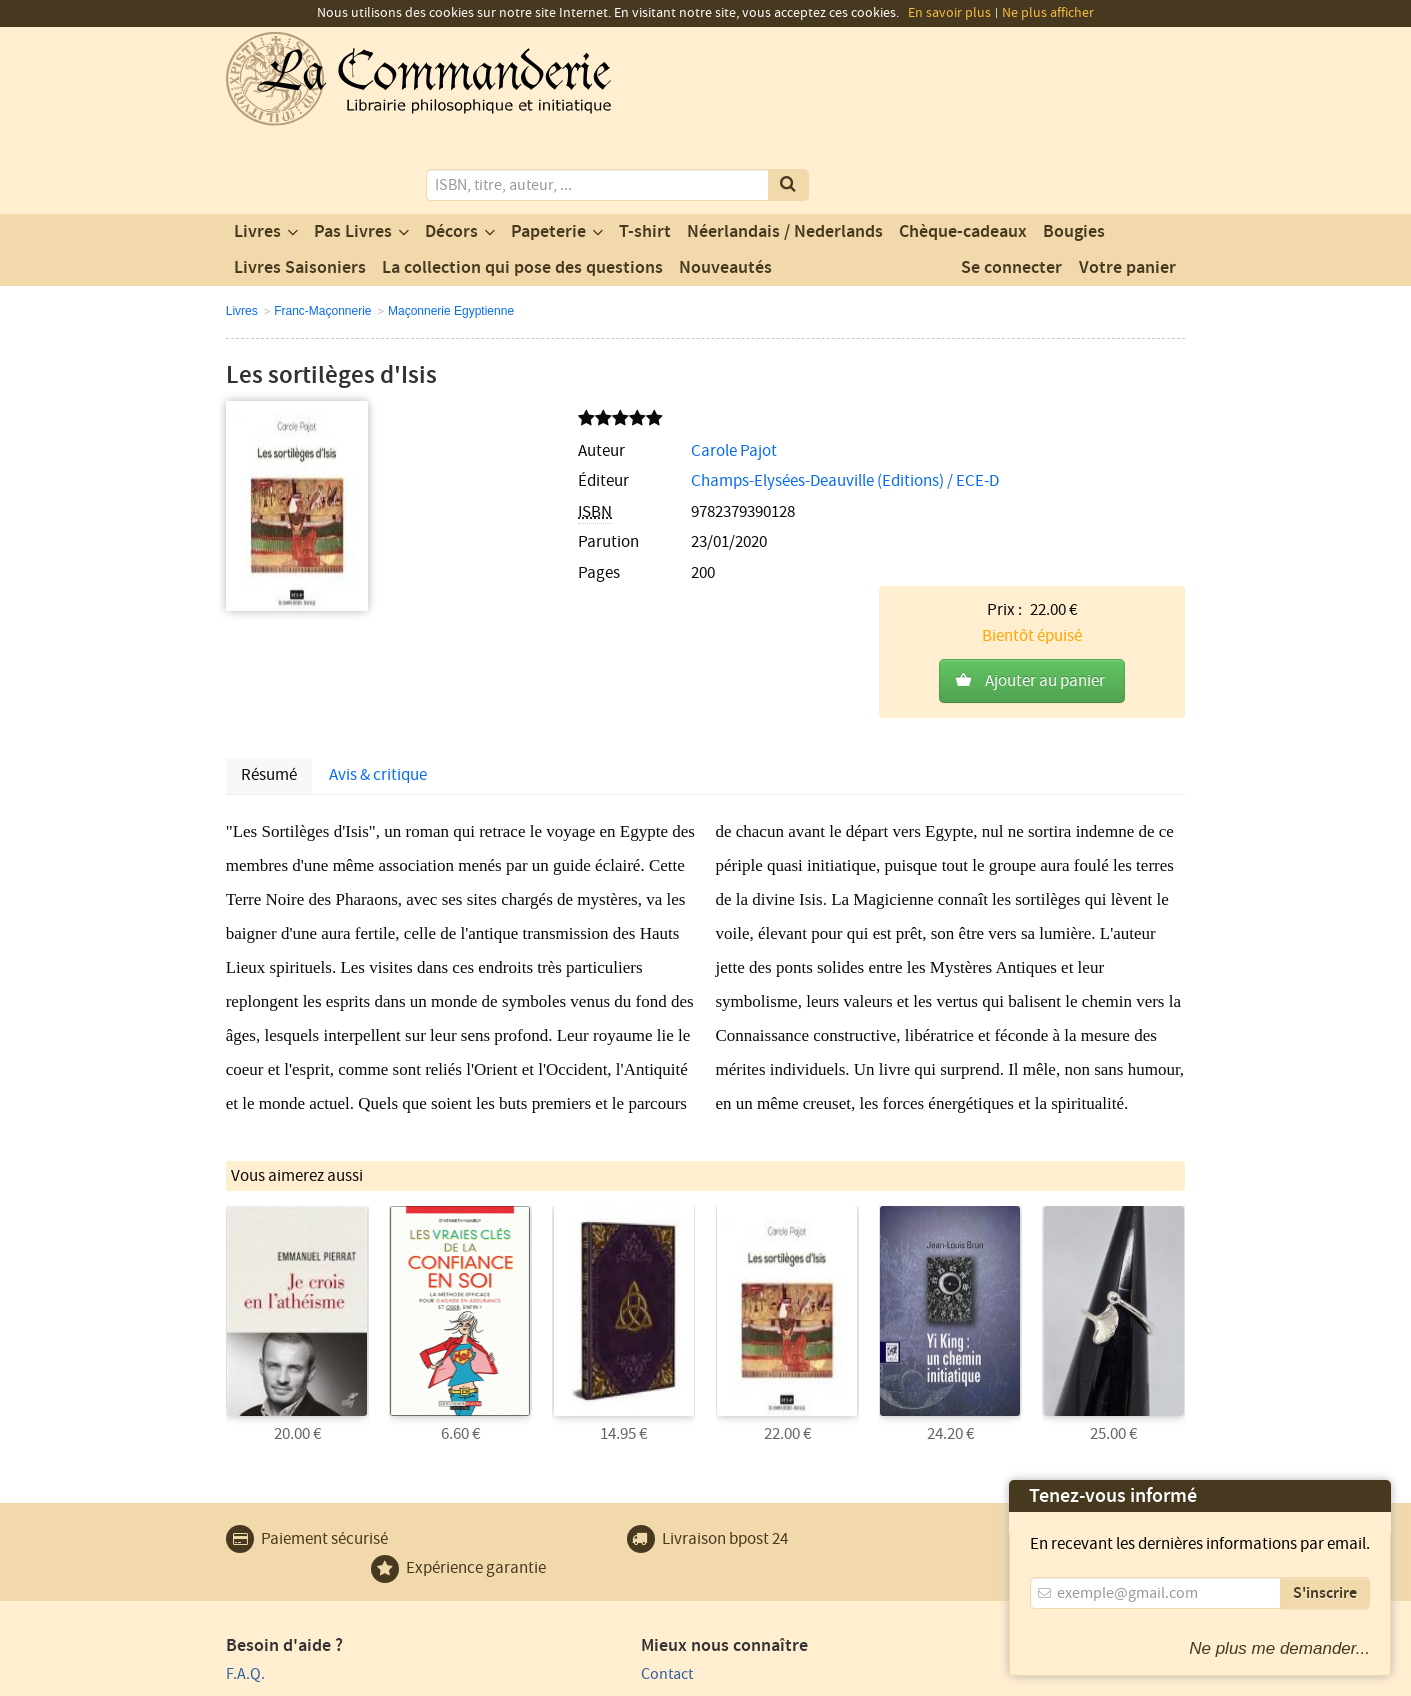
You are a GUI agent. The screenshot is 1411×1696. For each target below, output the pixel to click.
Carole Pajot (545, 372)
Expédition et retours (296, 1569)
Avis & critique (378, 589)
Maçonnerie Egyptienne (451, 232)
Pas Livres (353, 153)
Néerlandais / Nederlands (785, 153)
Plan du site (265, 1540)
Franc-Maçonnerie (322, 232)
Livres (257, 153)
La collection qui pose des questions (522, 189)
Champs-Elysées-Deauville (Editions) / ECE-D (656, 403)
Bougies (1074, 153)
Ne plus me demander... (1279, 1648)
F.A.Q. (245, 1483)
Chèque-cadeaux (963, 153)
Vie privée (254, 1678)
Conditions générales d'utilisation (393, 1678)
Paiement (257, 1512)
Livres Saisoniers (300, 189)
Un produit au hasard (542, 1540)
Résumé (269, 589)
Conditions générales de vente (593, 1678)
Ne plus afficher (1048, 13)
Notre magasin (520, 1512)
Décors (451, 153)
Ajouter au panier (1045, 417)
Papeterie (548, 153)
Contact (497, 1483)
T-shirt (645, 153)
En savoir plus (949, 13)
